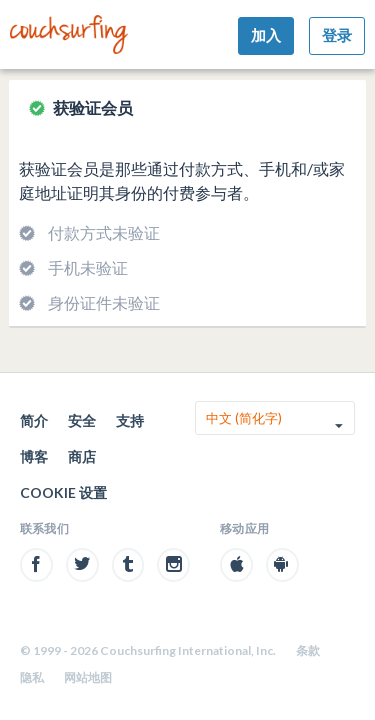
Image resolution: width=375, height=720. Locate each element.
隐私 (32, 677)
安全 (82, 420)
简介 (34, 420)
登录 (337, 35)
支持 (130, 420)
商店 (82, 456)
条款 (308, 650)
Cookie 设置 (63, 492)
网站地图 (88, 677)
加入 (266, 35)
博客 (34, 456)
